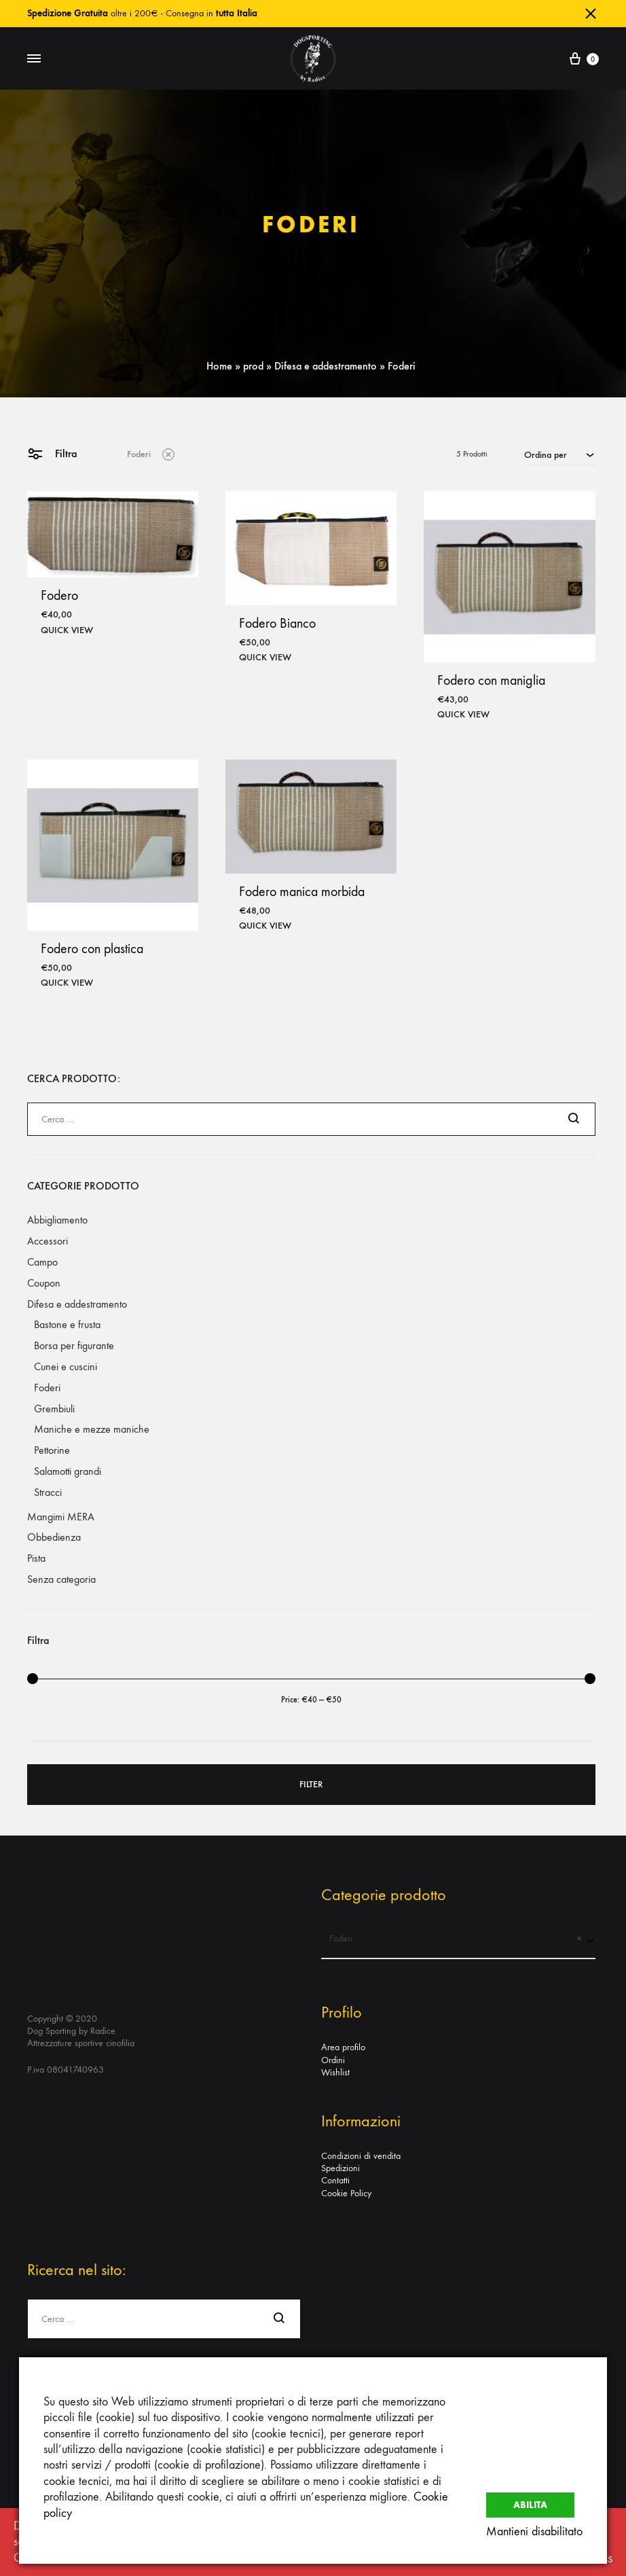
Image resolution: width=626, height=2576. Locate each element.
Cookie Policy (346, 2193)
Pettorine (52, 1450)
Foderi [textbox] (451, 1939)
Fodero (59, 595)
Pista (36, 1558)
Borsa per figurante (74, 1345)
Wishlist (335, 2072)
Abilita (530, 2501)
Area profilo (343, 2047)
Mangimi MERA (60, 1516)
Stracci (48, 1492)
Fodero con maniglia (491, 680)
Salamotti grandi (67, 1471)
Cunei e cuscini (65, 1366)
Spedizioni (340, 2168)
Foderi (151, 453)
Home (219, 365)
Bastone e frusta (67, 1324)
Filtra (52, 453)
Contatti (335, 2180)
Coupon (43, 1282)
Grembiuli (54, 1408)
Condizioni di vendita (361, 2156)
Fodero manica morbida (302, 891)
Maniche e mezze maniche (91, 1429)
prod (253, 365)
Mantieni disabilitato (534, 2531)
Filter (311, 1784)
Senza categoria (61, 1579)
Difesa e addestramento (325, 365)
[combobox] (559, 454)
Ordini (333, 2060)
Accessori (47, 1240)
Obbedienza (54, 1537)
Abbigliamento (57, 1219)
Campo (42, 1261)
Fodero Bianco (277, 623)
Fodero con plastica (92, 948)
